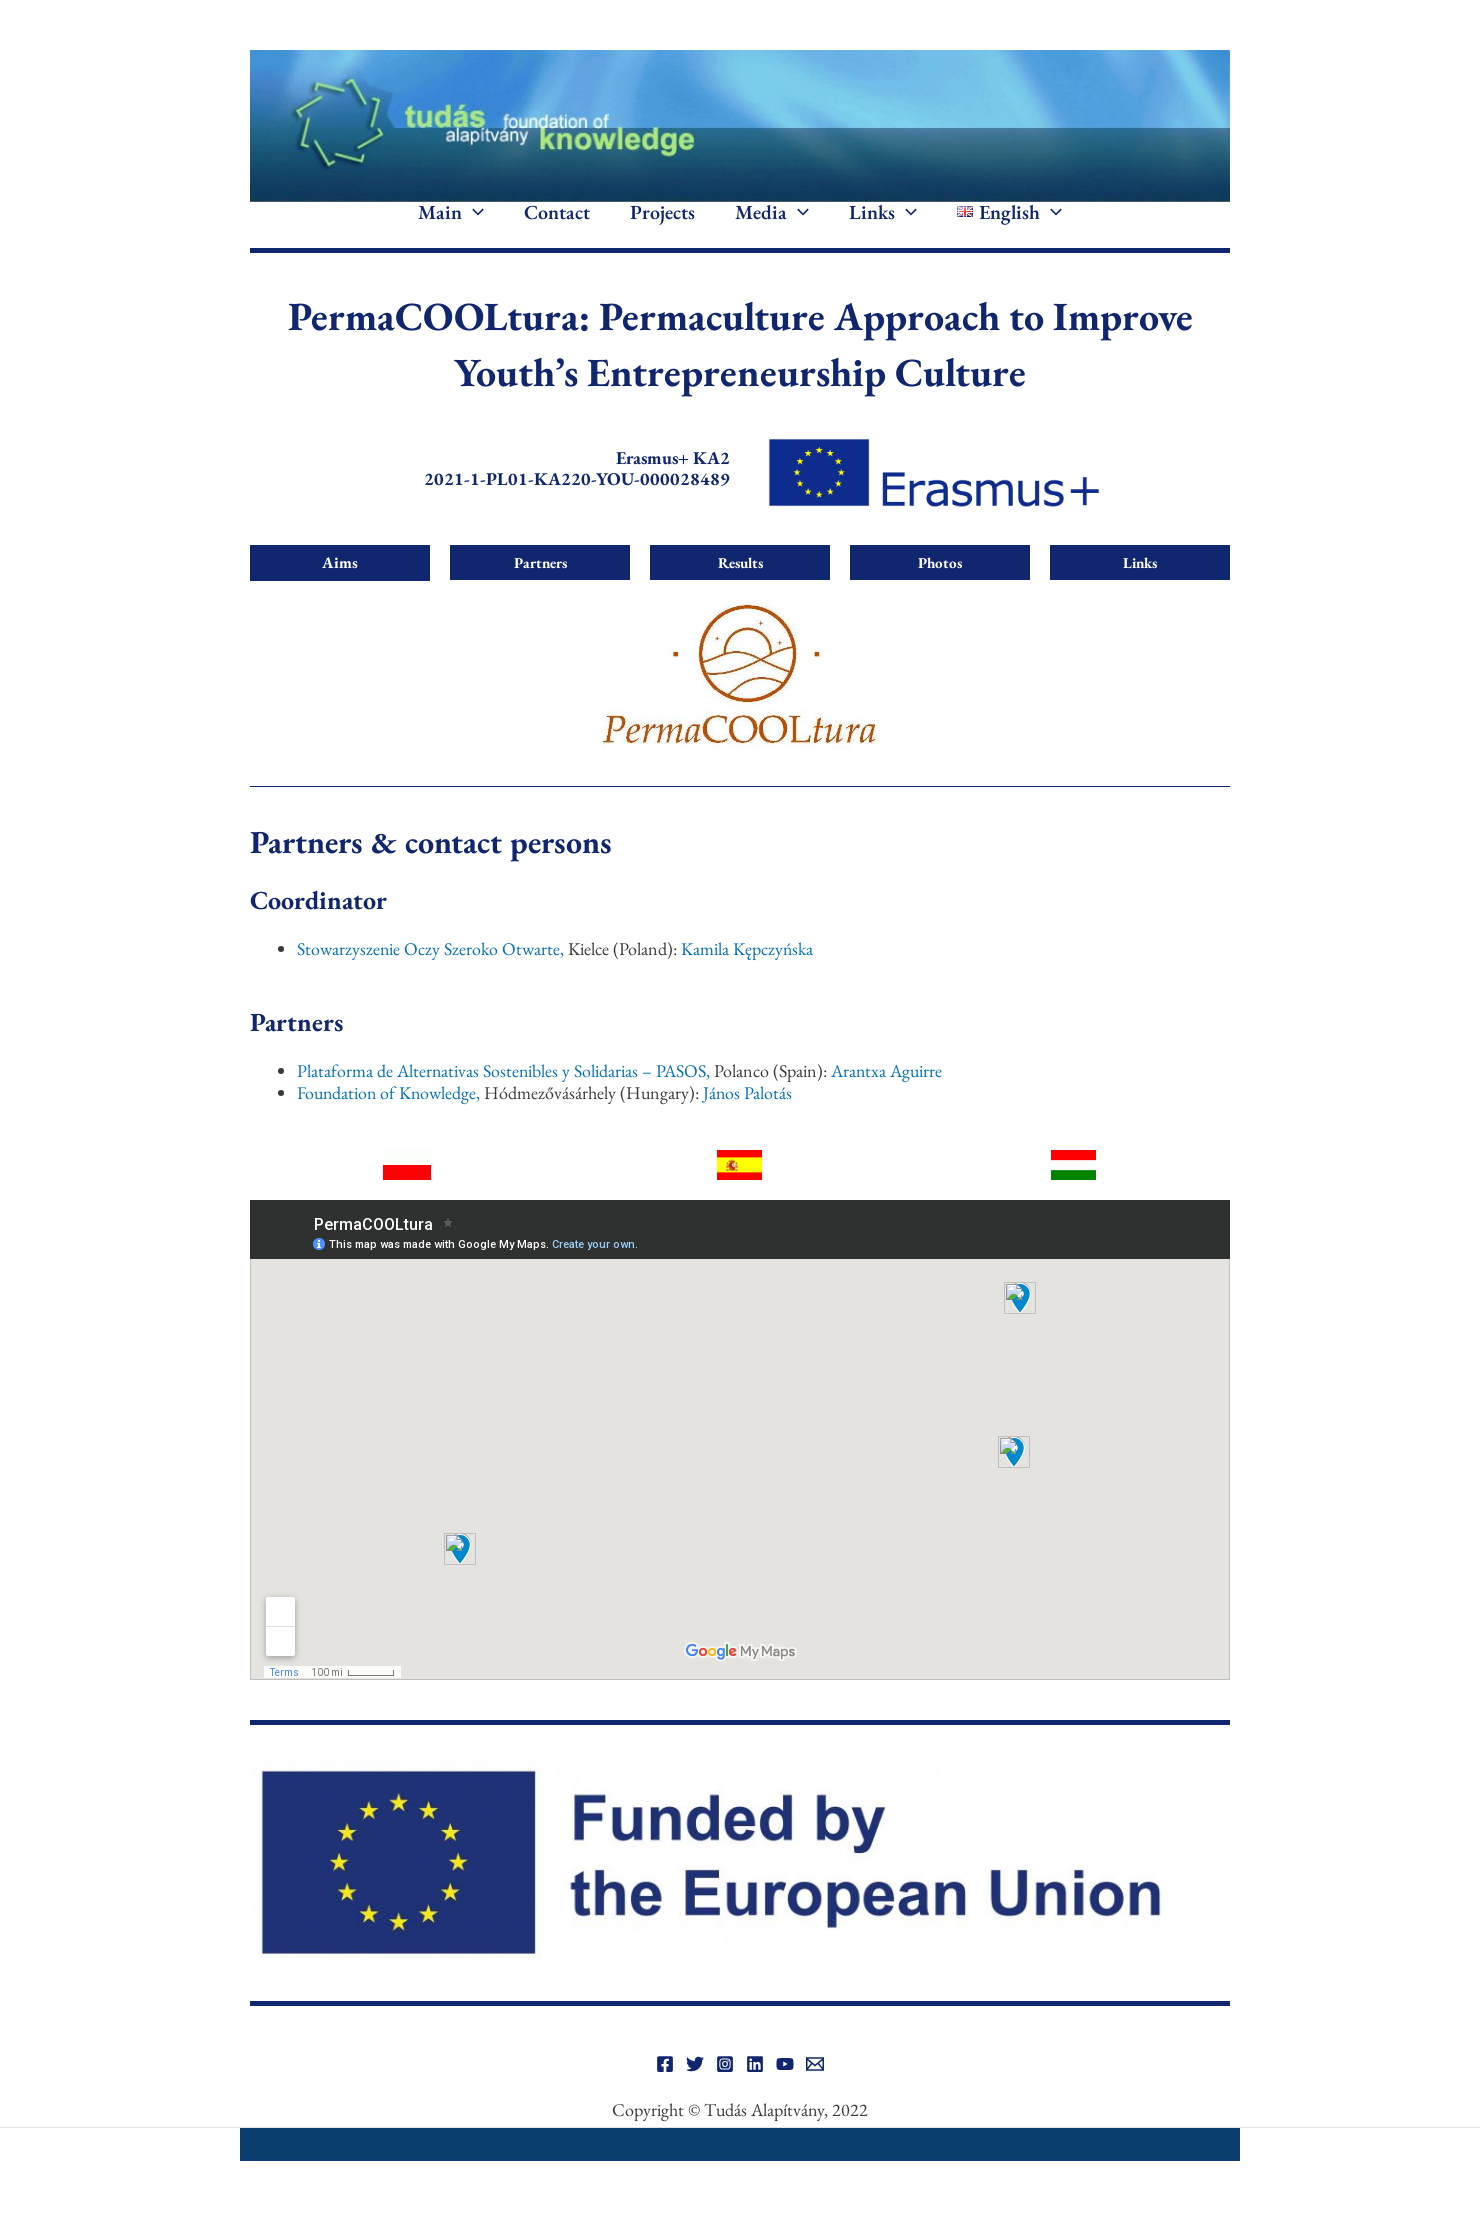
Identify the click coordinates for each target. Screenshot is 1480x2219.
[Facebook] (665, 2094)
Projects (662, 228)
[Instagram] (725, 2094)
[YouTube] (785, 2094)
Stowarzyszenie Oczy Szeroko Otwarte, (431, 978)
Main (451, 228)
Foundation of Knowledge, (390, 1122)
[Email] (815, 2094)
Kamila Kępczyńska (748, 978)
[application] (473, 228)
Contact (557, 228)
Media (772, 228)
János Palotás (751, 1122)
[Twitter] (695, 2094)
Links (883, 228)
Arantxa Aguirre (889, 1100)
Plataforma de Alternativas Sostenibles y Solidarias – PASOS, (504, 1100)
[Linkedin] (755, 2094)
